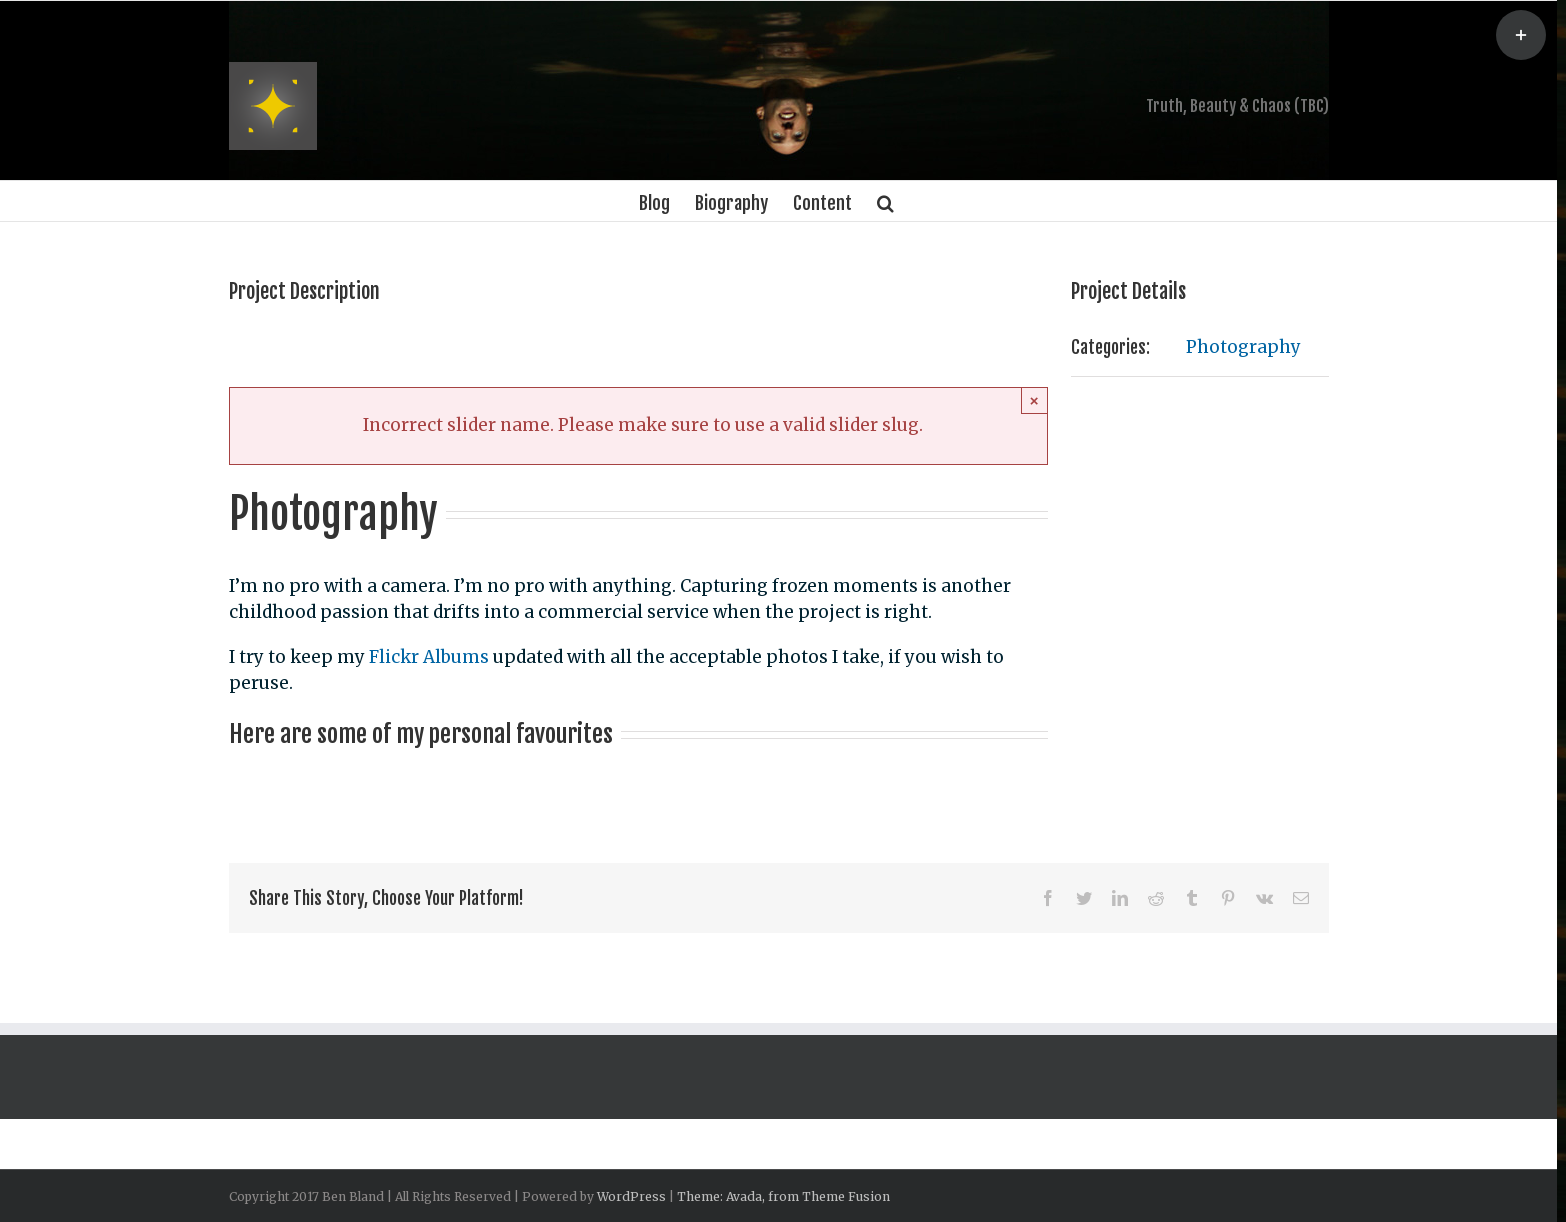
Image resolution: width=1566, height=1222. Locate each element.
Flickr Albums (429, 657)
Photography (1243, 347)
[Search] (885, 201)
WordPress (631, 1196)
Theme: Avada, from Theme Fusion (783, 1196)
